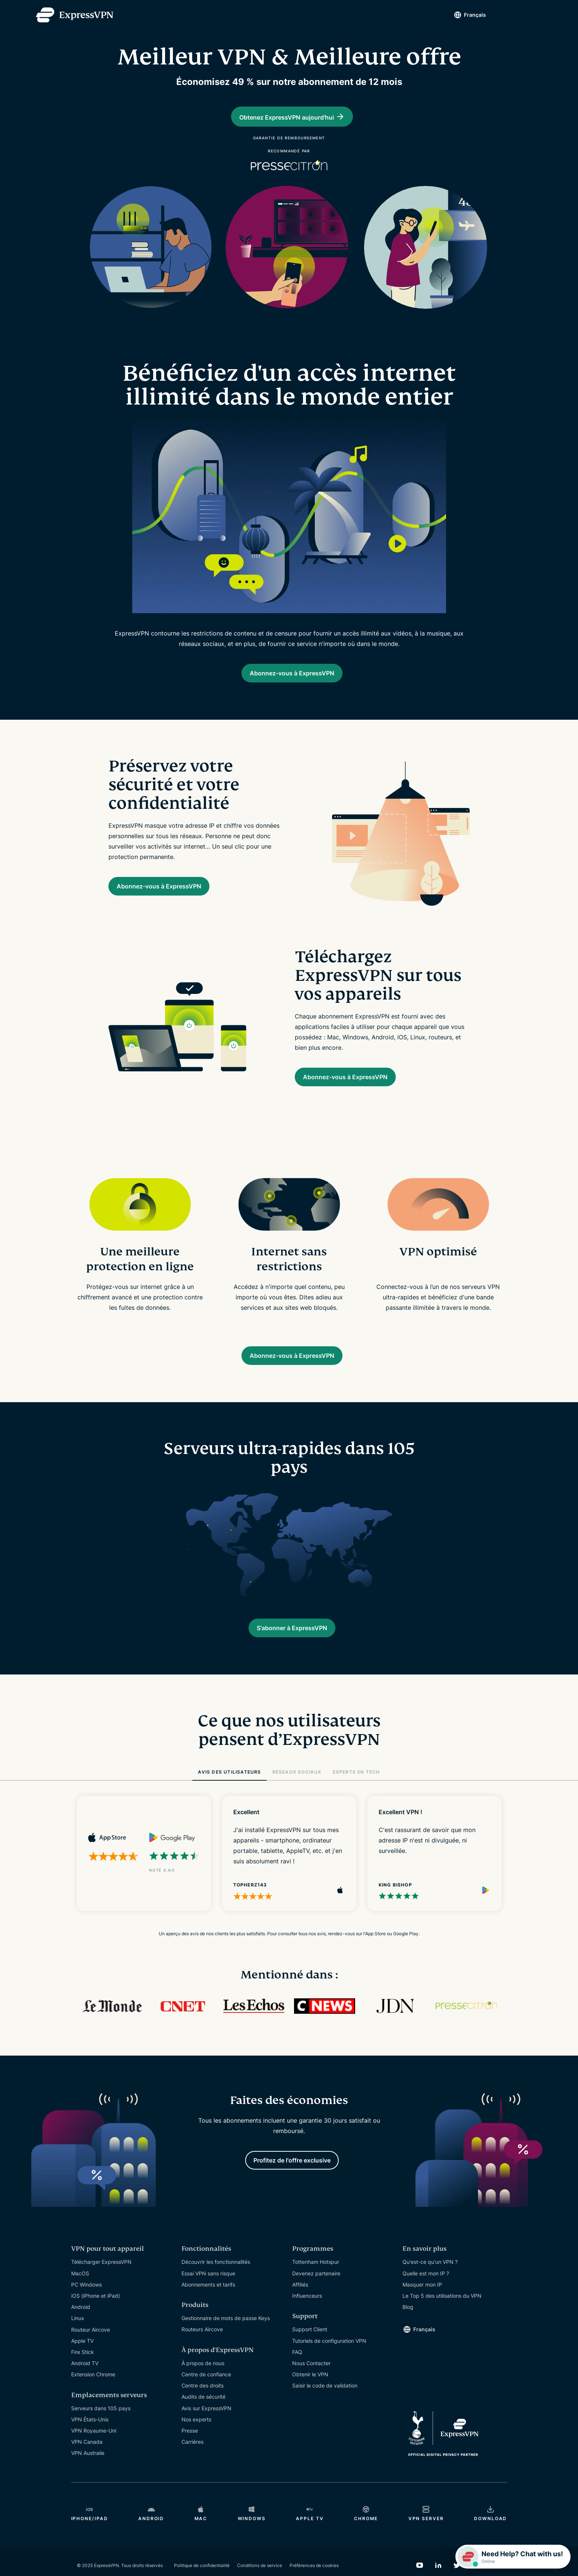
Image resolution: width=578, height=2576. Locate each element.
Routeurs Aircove (202, 2354)
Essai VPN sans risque (208, 2298)
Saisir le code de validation (324, 2410)
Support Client (309, 2354)
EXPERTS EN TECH (356, 1793)
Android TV (84, 2388)
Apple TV (82, 2365)
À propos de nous (202, 2388)
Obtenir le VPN (310, 2399)
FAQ (297, 2376)
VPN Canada (86, 2466)
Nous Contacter (311, 2388)
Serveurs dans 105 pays (100, 2433)
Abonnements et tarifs (208, 2309)
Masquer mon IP (422, 2309)
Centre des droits (202, 2410)
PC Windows (86, 2309)
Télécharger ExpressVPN (101, 2286)
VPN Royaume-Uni (93, 2455)
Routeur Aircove (90, 2354)
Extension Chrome (93, 2399)
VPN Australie (87, 2477)
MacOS (80, 2298)
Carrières (192, 2466)
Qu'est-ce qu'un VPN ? (430, 2286)
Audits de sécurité (203, 2421)
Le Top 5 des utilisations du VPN (441, 2320)
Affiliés (300, 2309)
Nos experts (196, 2444)
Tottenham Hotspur (315, 2286)
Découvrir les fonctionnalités (215, 2286)
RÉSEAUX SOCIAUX (297, 1793)
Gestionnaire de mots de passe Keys (225, 2342)
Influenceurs (307, 2320)
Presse (189, 2455)
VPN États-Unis (89, 2444)
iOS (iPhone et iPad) (95, 2320)
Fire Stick (82, 2376)
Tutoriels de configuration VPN (329, 2365)
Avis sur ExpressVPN (206, 2433)
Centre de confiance (206, 2399)
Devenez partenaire (316, 2298)
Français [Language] (462, 15)
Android (80, 2331)
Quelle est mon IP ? (425, 2298)
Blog (407, 2331)
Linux (77, 2342)
